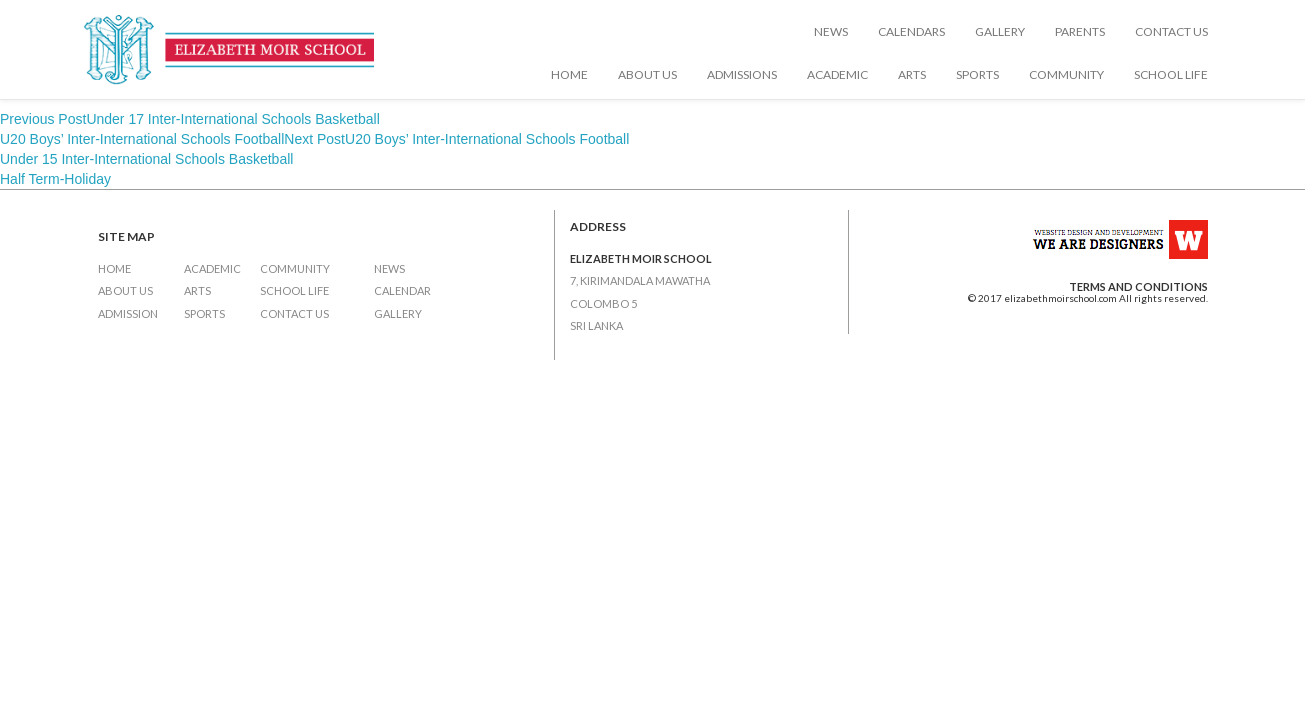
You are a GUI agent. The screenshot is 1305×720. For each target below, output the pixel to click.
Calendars (911, 31)
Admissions (742, 74)
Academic (837, 74)
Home (569, 74)
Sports (977, 74)
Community (1066, 74)
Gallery (1000, 31)
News (831, 31)
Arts (912, 74)
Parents (1080, 31)
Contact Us (1171, 31)
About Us (647, 74)
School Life (1171, 74)
